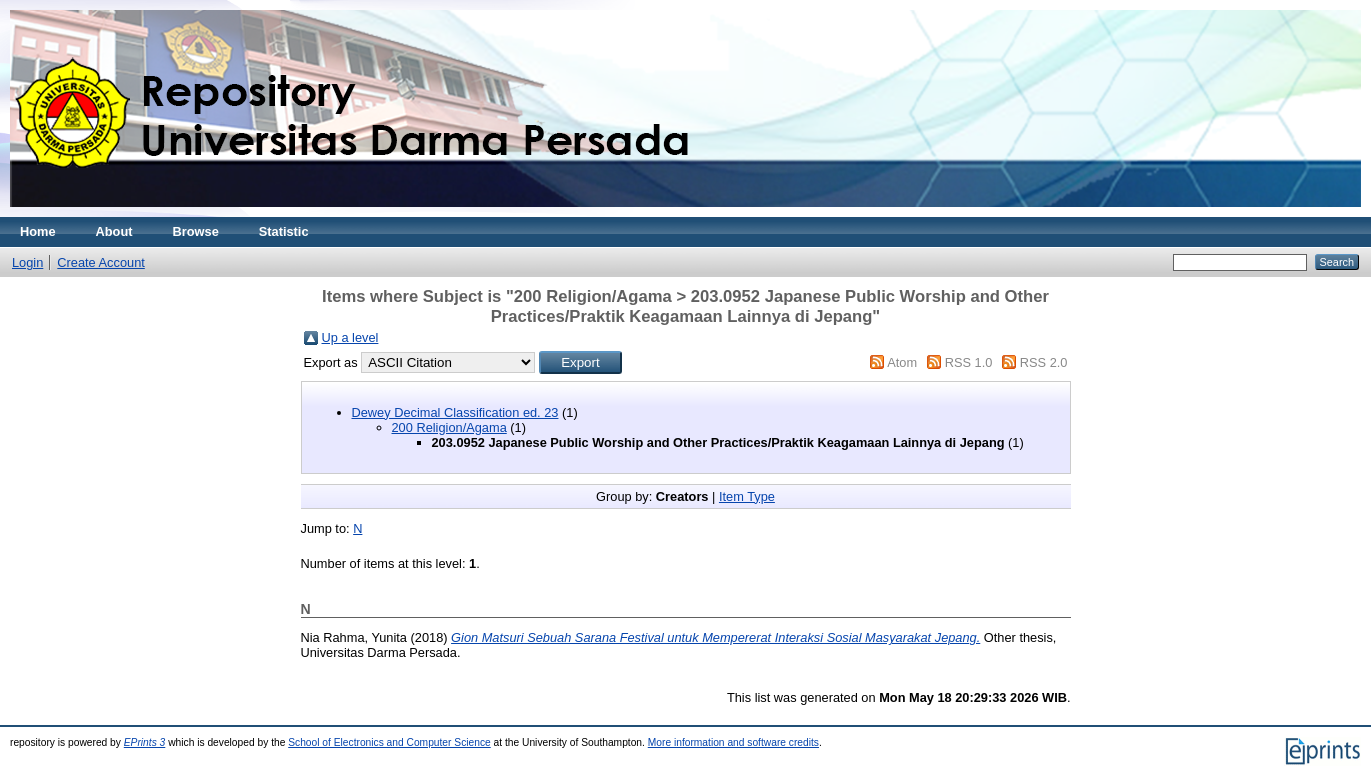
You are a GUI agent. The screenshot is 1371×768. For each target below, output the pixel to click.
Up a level (350, 337)
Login (27, 262)
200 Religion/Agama (449, 427)
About (114, 231)
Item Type (747, 496)
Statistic (284, 231)
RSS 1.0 (969, 362)
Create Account (101, 262)
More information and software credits (733, 742)
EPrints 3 (145, 742)
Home (38, 231)
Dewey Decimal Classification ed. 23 (455, 412)
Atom (902, 362)
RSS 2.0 (1044, 362)
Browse (196, 231)
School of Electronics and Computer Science (389, 742)
